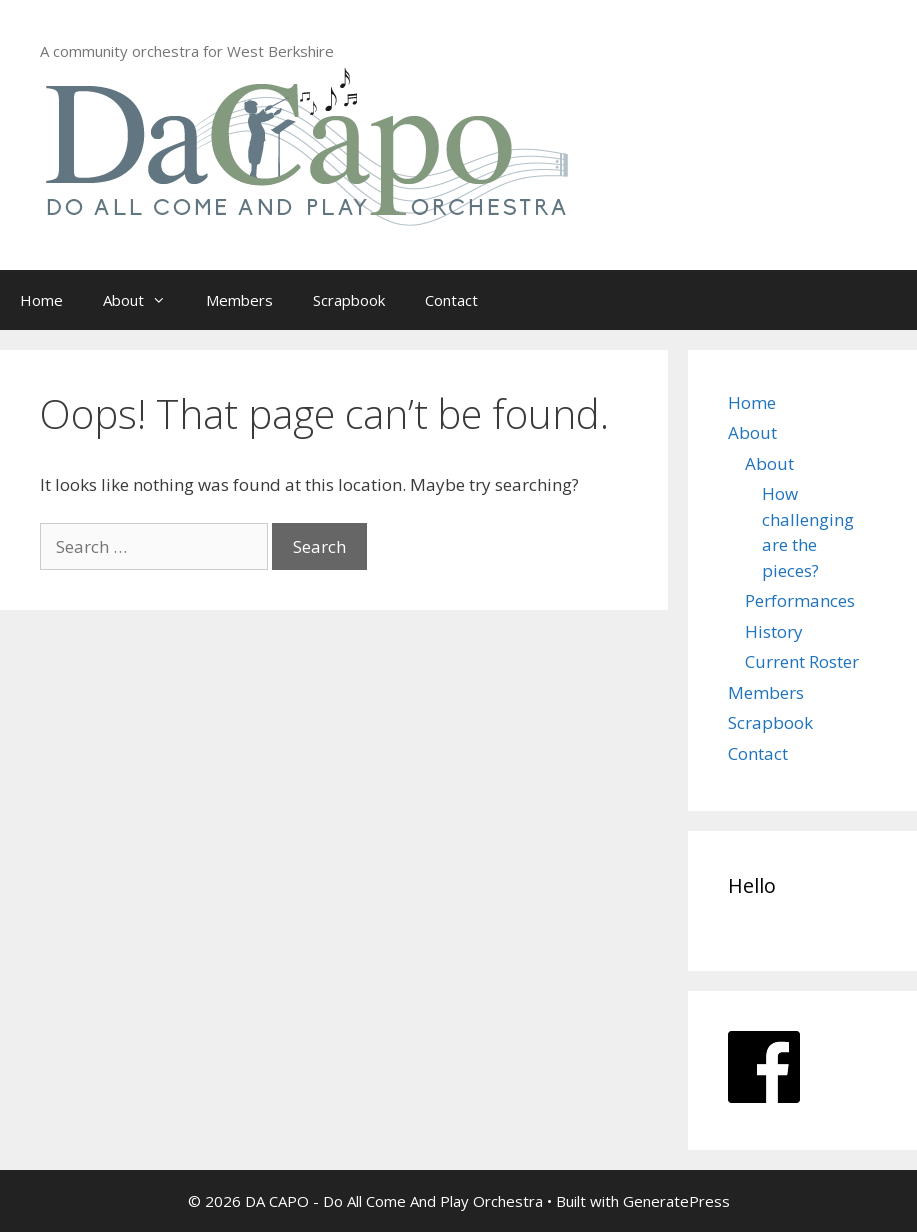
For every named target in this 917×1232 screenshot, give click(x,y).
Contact (451, 300)
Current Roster (802, 661)
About (144, 300)
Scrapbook (349, 300)
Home (41, 300)
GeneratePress (676, 1201)
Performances (800, 600)
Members (239, 300)
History (774, 631)
